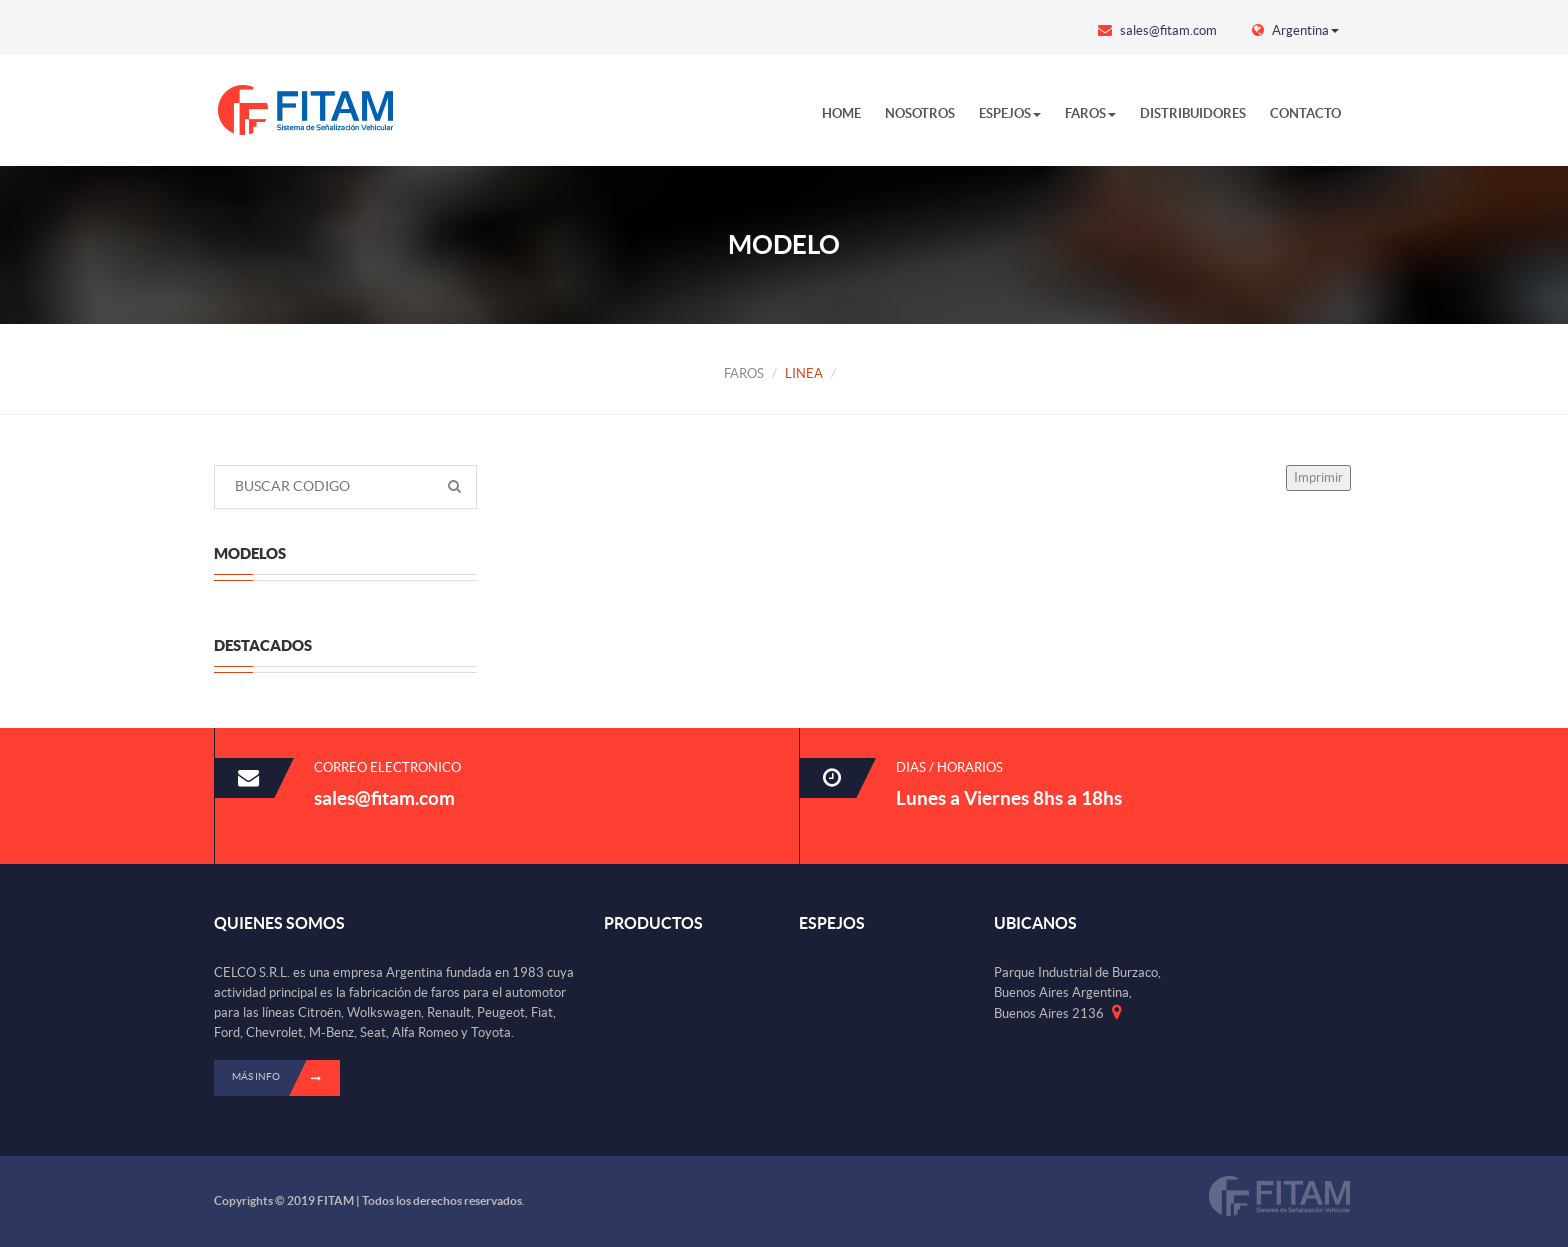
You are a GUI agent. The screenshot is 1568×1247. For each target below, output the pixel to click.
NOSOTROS (920, 113)
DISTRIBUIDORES (1193, 113)
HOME (841, 113)
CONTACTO (1305, 113)
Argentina (1295, 30)
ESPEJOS (1010, 113)
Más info (286, 1078)
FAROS (1090, 113)
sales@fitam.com (1157, 30)
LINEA (804, 373)
